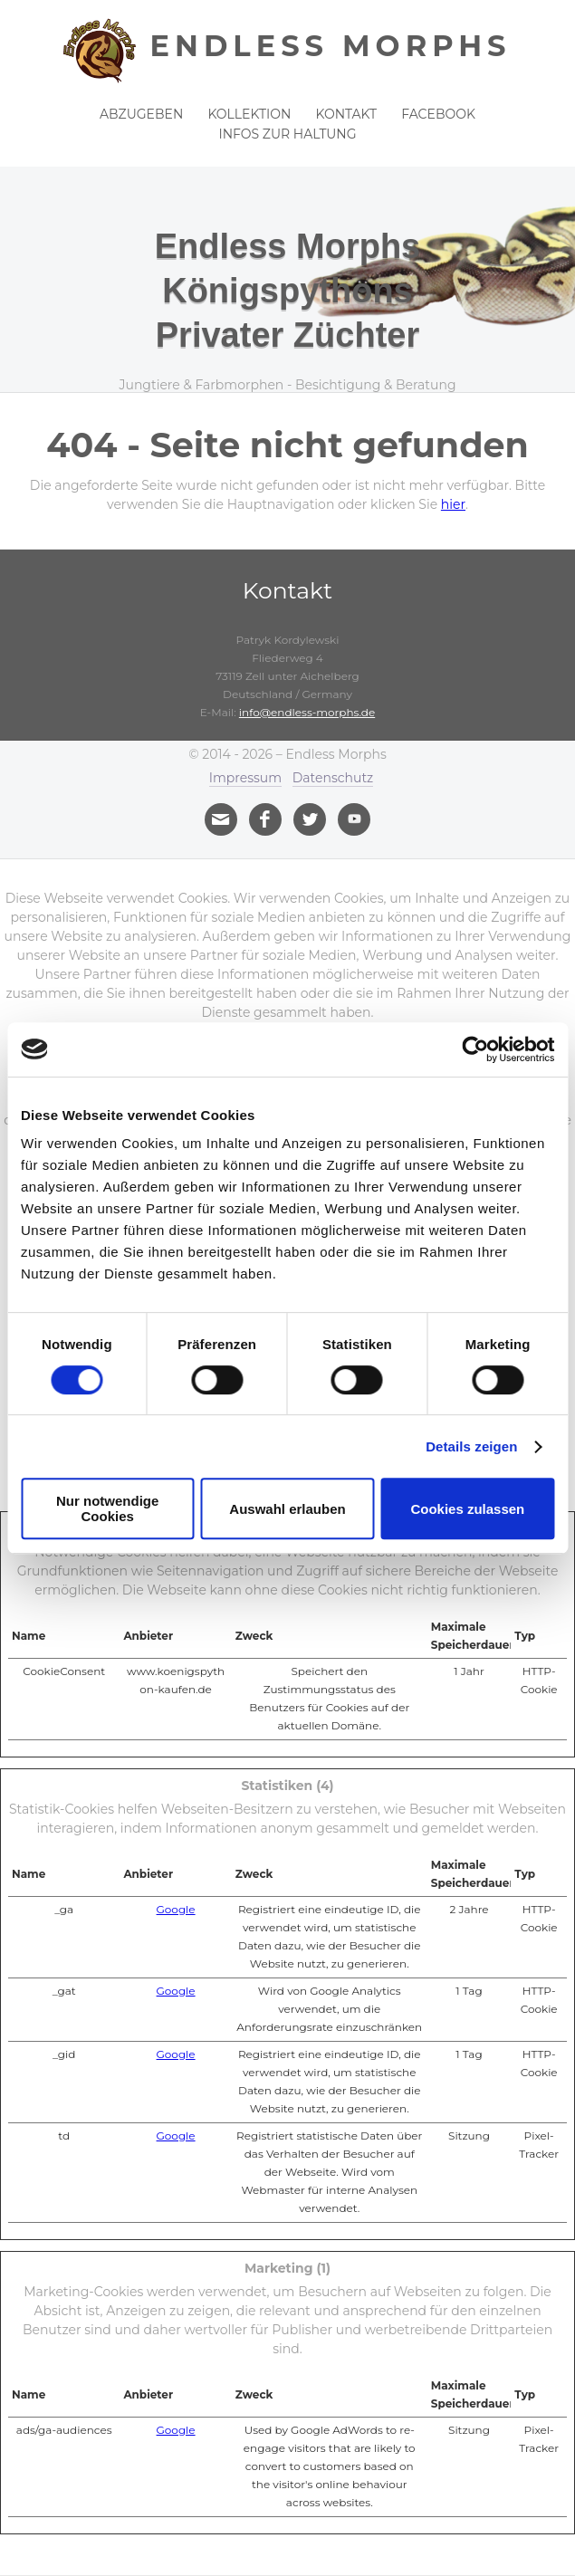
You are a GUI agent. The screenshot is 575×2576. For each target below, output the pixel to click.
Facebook (438, 114)
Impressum (245, 778)
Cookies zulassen (467, 1509)
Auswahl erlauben (287, 1509)
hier (453, 504)
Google (176, 1909)
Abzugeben (141, 114)
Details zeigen (471, 1446)
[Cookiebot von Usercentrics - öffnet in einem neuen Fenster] (475, 1049)
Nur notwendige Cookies (107, 1508)
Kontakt (347, 114)
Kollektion (249, 114)
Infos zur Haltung (287, 134)
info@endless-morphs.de (307, 712)
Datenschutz (332, 778)
